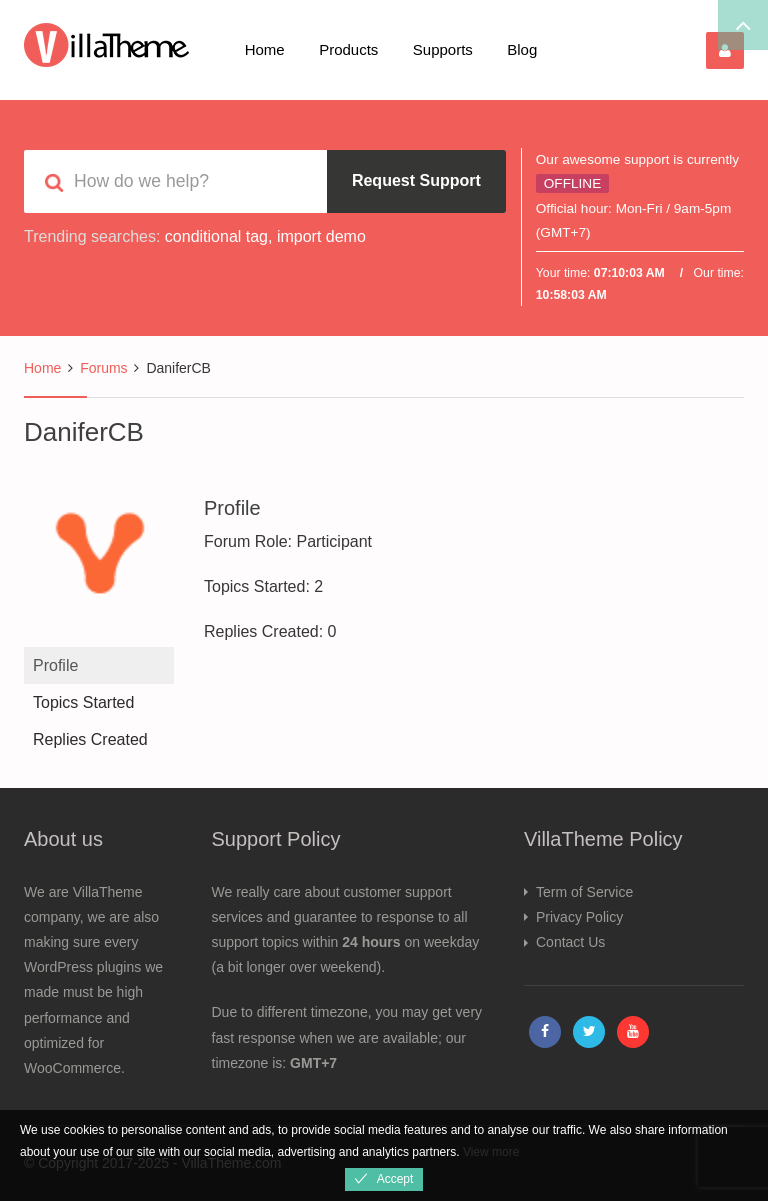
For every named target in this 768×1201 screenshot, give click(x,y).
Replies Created (90, 739)
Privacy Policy (579, 917)
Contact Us (570, 942)
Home (265, 49)
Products (348, 49)
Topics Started (83, 702)
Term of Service (584, 892)
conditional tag (216, 236)
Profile (55, 665)
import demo (321, 236)
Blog (522, 49)
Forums (103, 368)
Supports (443, 49)
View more (491, 1152)
